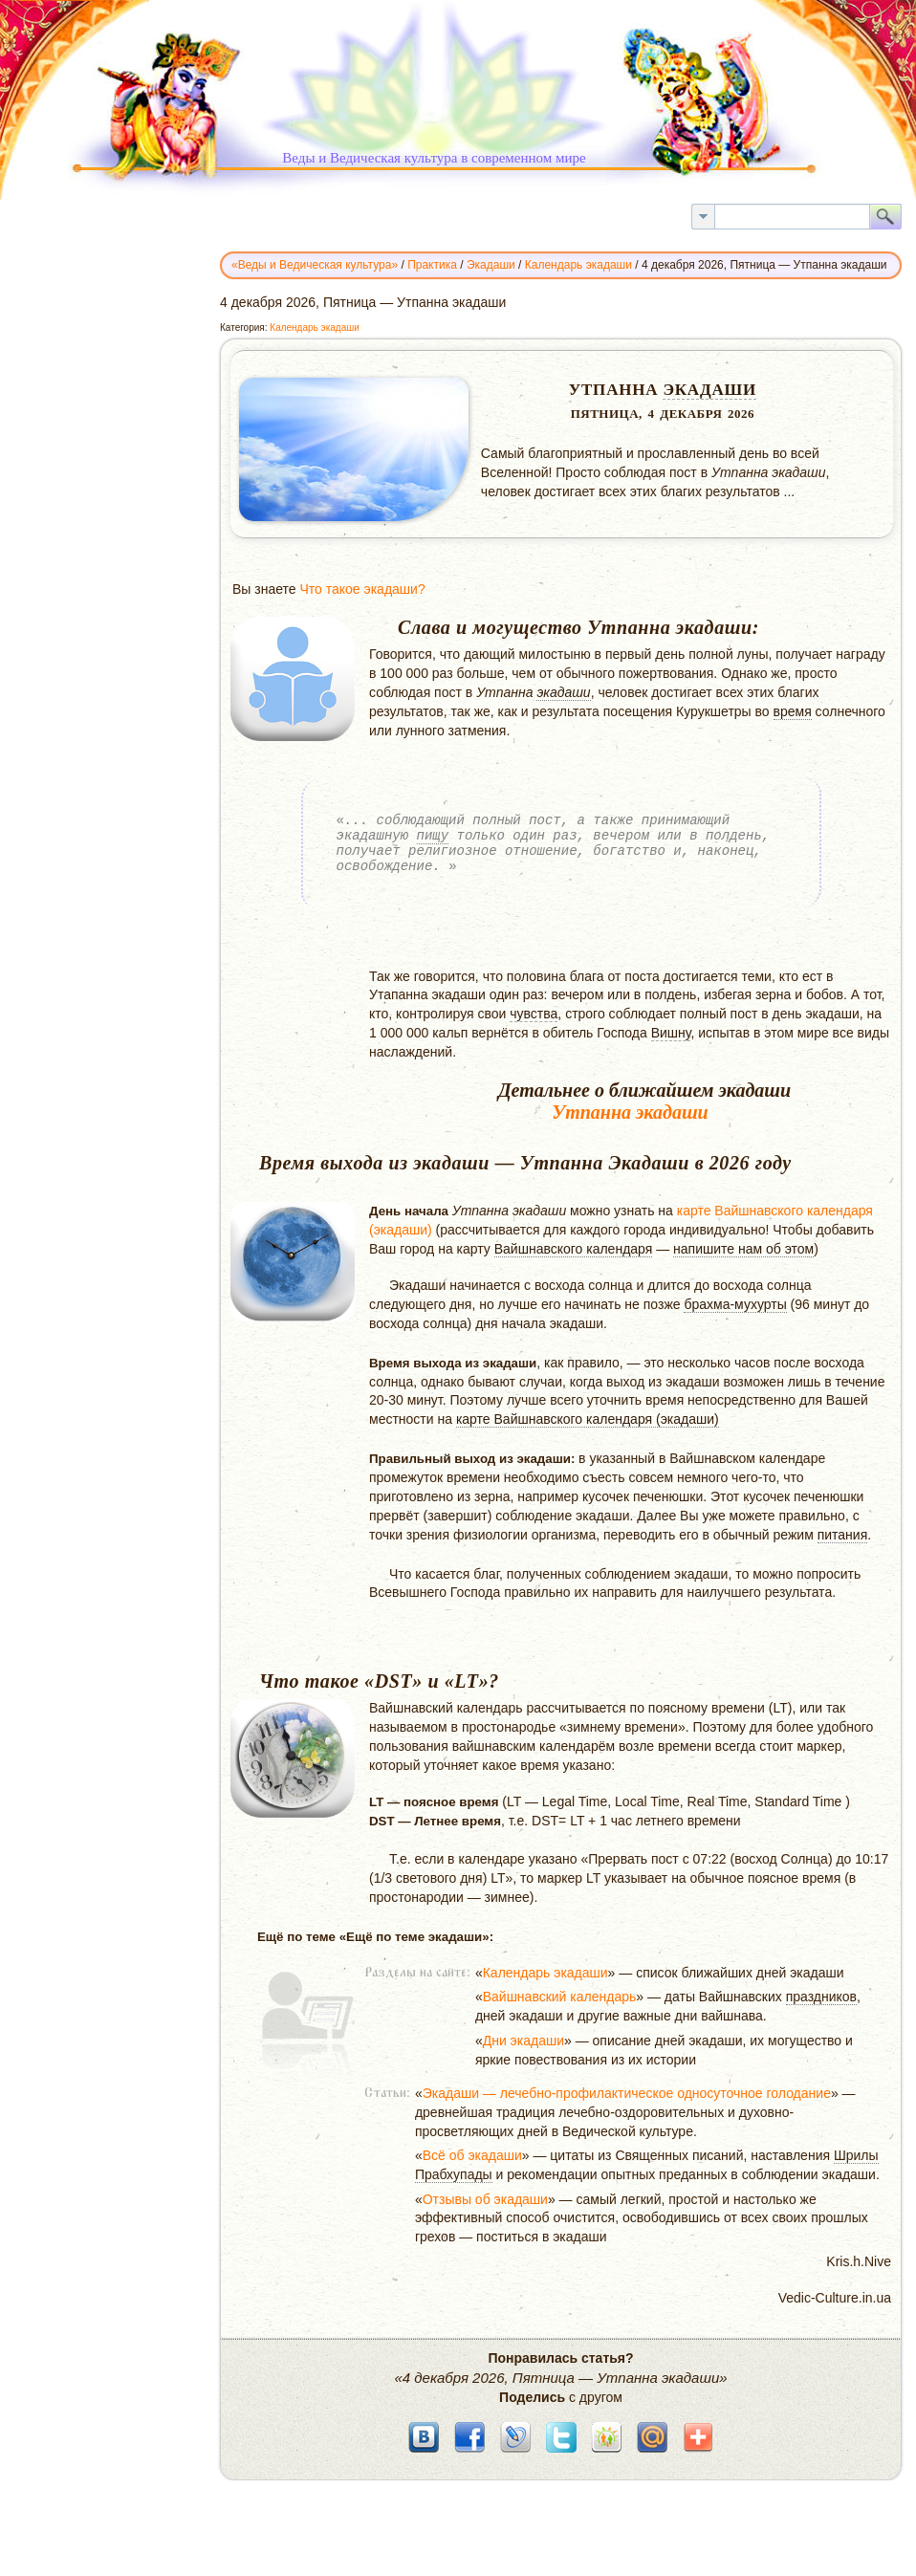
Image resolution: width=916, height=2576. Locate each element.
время (793, 711)
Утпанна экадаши (630, 1112)
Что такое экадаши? (362, 589)
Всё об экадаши (472, 2155)
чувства (533, 1013)
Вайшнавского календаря (573, 1248)
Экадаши (709, 390)
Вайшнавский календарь (560, 1996)
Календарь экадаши (315, 327)
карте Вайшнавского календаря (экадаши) (587, 1419)
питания (843, 1534)
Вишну (671, 1032)
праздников (821, 1996)
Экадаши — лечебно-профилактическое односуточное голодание (627, 2093)
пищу (433, 835)
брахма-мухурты (735, 1304)
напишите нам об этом (743, 1248)
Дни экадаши (523, 2040)
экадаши (563, 692)
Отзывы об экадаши (485, 2199)
